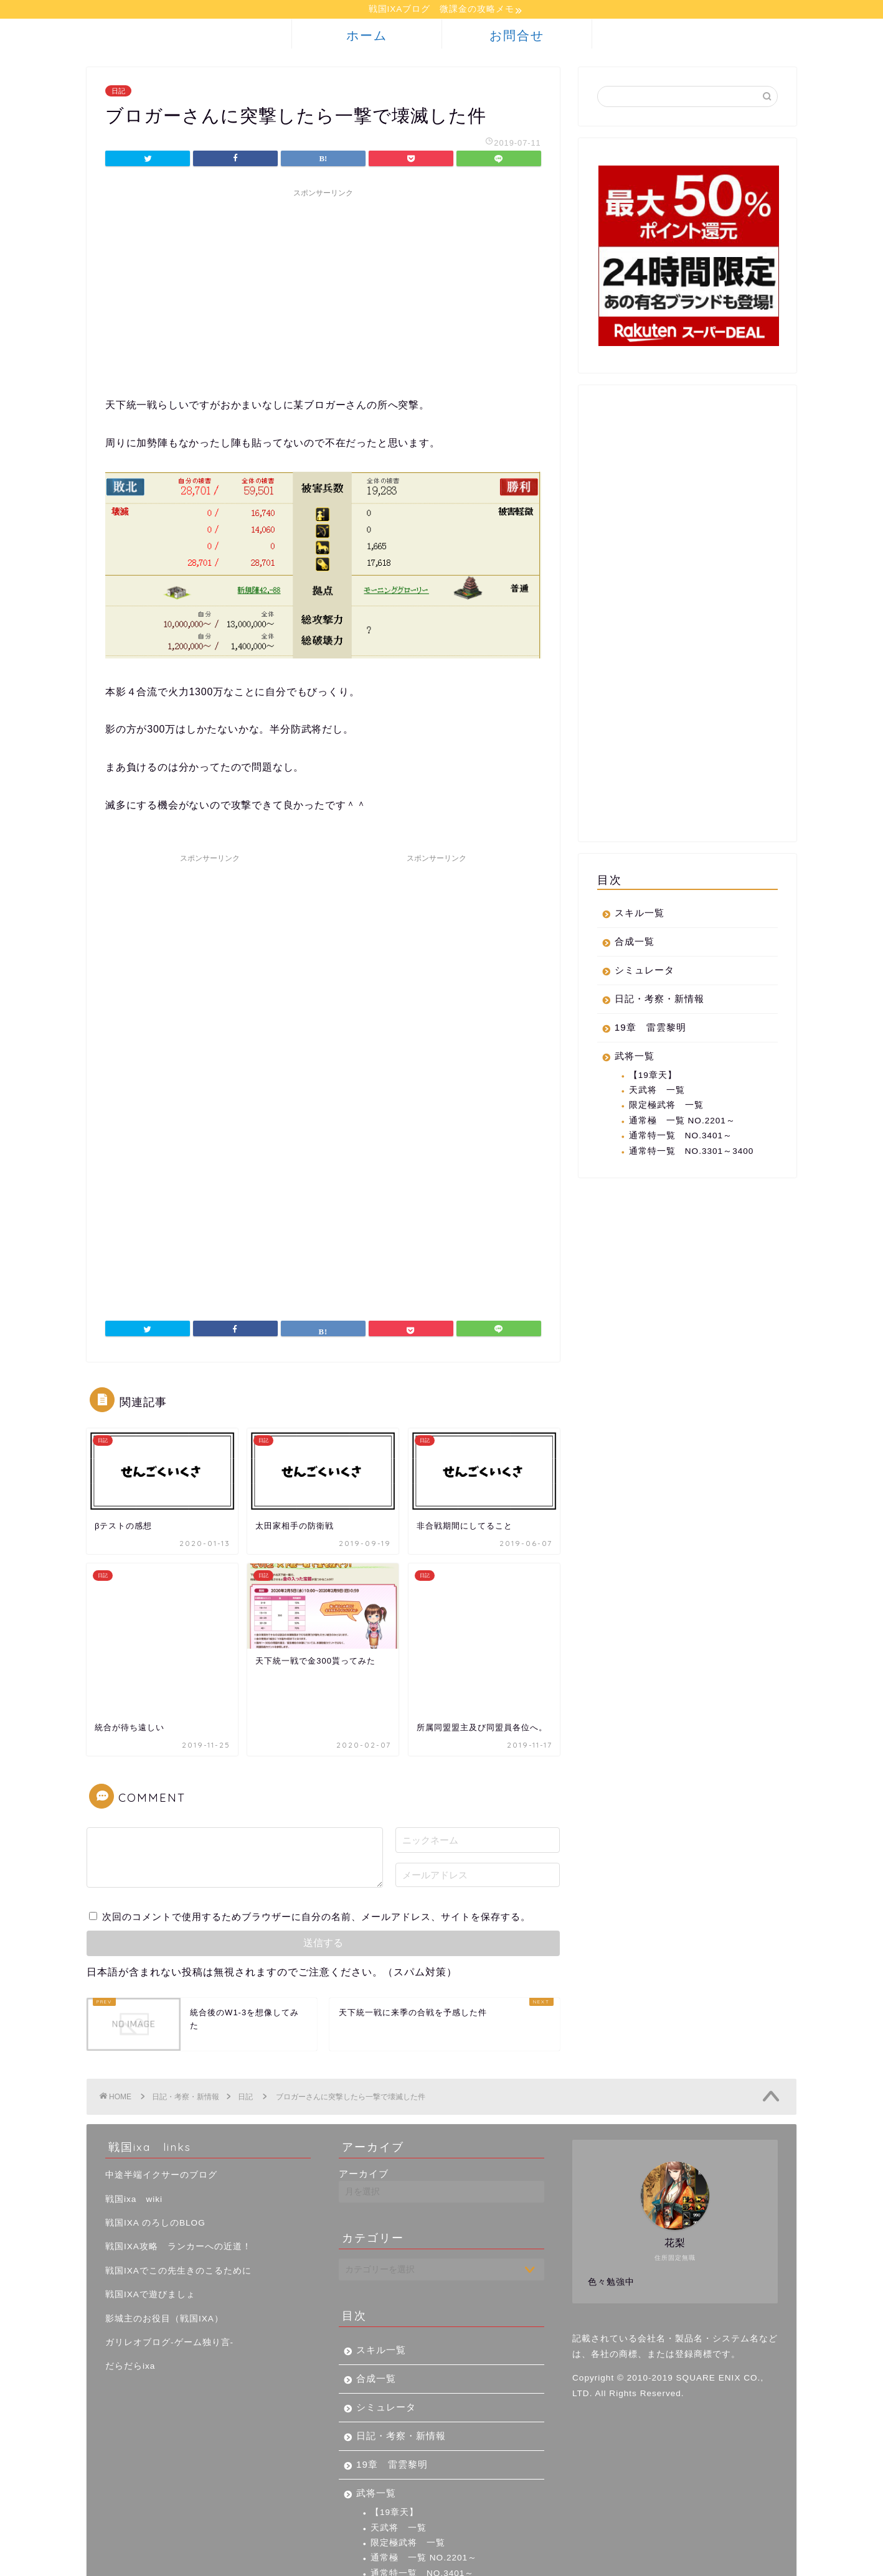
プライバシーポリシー (134, 2561)
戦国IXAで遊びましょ (150, 2230)
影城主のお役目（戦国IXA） (164, 2254)
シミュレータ (644, 972)
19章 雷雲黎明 (650, 1029)
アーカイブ (364, 2109)
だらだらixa (130, 2302)
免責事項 (205, 2561)
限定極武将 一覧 (666, 1107)
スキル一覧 (639, 914)
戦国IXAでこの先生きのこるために (178, 2206)
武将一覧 (634, 1057)
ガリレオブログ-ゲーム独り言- (169, 2278)
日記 (118, 92)
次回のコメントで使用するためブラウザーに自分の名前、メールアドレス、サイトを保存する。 (316, 1852)
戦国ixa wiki (134, 2134)
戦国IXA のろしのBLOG (155, 2158)
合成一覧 (634, 943)
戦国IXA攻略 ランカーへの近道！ (178, 2182)
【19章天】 (653, 1077)
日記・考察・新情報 (659, 1000)
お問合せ (516, 37)
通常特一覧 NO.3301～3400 (691, 1153)
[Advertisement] (323, 292)
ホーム (366, 37)
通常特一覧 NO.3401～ (680, 1137)
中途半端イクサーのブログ (161, 2110)
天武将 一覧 (657, 1092)
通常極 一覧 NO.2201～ (682, 1122)
